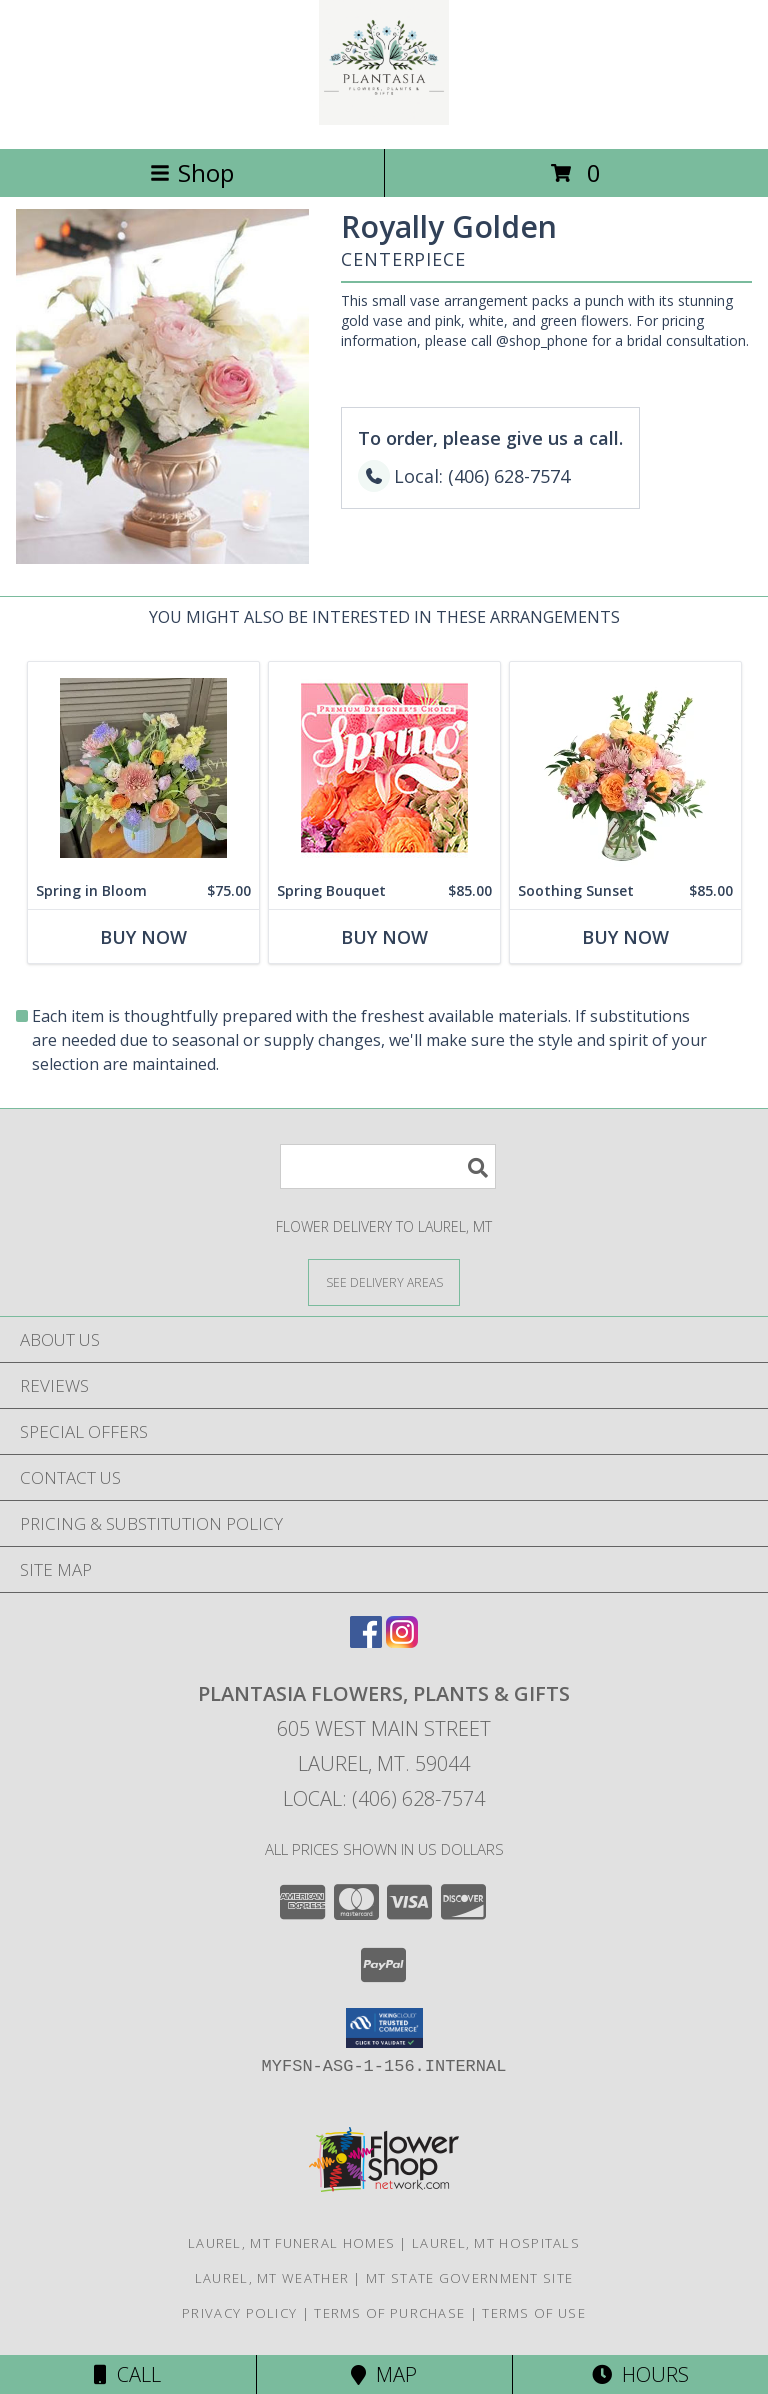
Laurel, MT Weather (272, 2278)
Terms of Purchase (389, 2313)
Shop (192, 172)
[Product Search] (388, 1166)
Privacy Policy (239, 2313)
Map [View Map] (384, 2374)
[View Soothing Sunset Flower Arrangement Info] (625, 767)
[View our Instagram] (402, 1641)
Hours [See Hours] (640, 2374)
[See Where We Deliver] (384, 1281)
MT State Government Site (469, 2278)
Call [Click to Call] (127, 2374)
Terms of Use (534, 2313)
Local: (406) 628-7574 (384, 1798)
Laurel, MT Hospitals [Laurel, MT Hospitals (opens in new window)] (496, 2243)
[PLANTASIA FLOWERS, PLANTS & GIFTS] (384, 119)
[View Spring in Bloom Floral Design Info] (143, 767)
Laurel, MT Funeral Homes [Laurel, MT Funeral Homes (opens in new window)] (291, 2243)
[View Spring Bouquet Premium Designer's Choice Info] (384, 767)
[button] (384, 2028)
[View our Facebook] (366, 1641)
